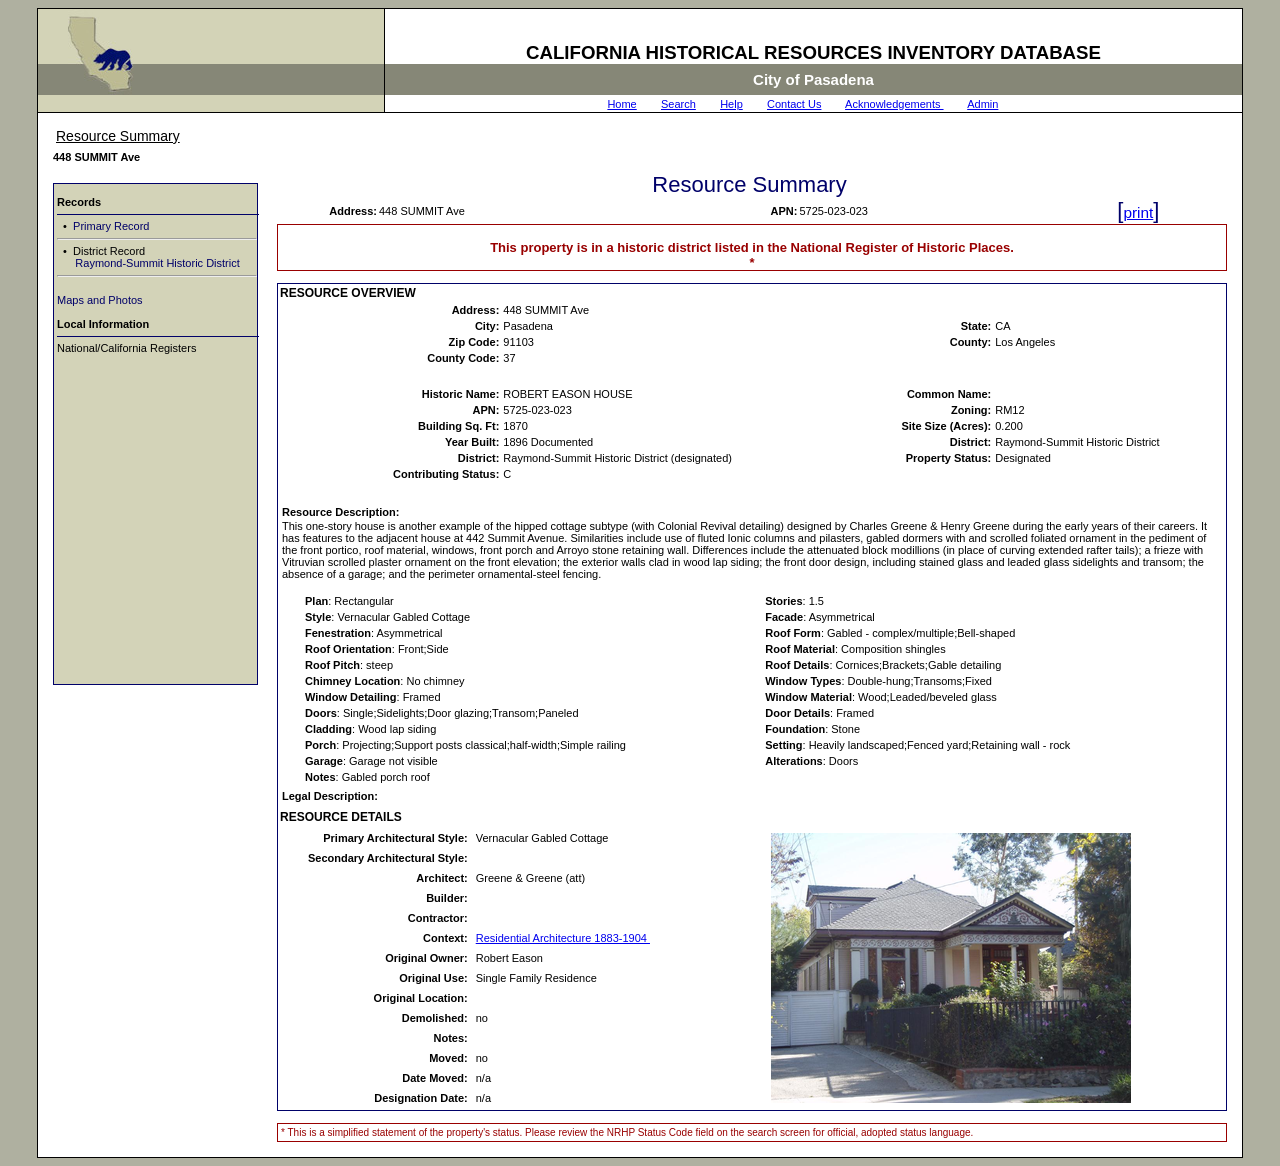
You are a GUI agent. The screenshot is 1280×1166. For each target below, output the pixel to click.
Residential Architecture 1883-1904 (563, 938)
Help (731, 104)
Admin (982, 104)
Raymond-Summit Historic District (155, 263)
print (1138, 212)
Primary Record (109, 226)
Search (678, 104)
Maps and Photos (100, 300)
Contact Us (794, 104)
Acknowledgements (894, 104)
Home (621, 104)
